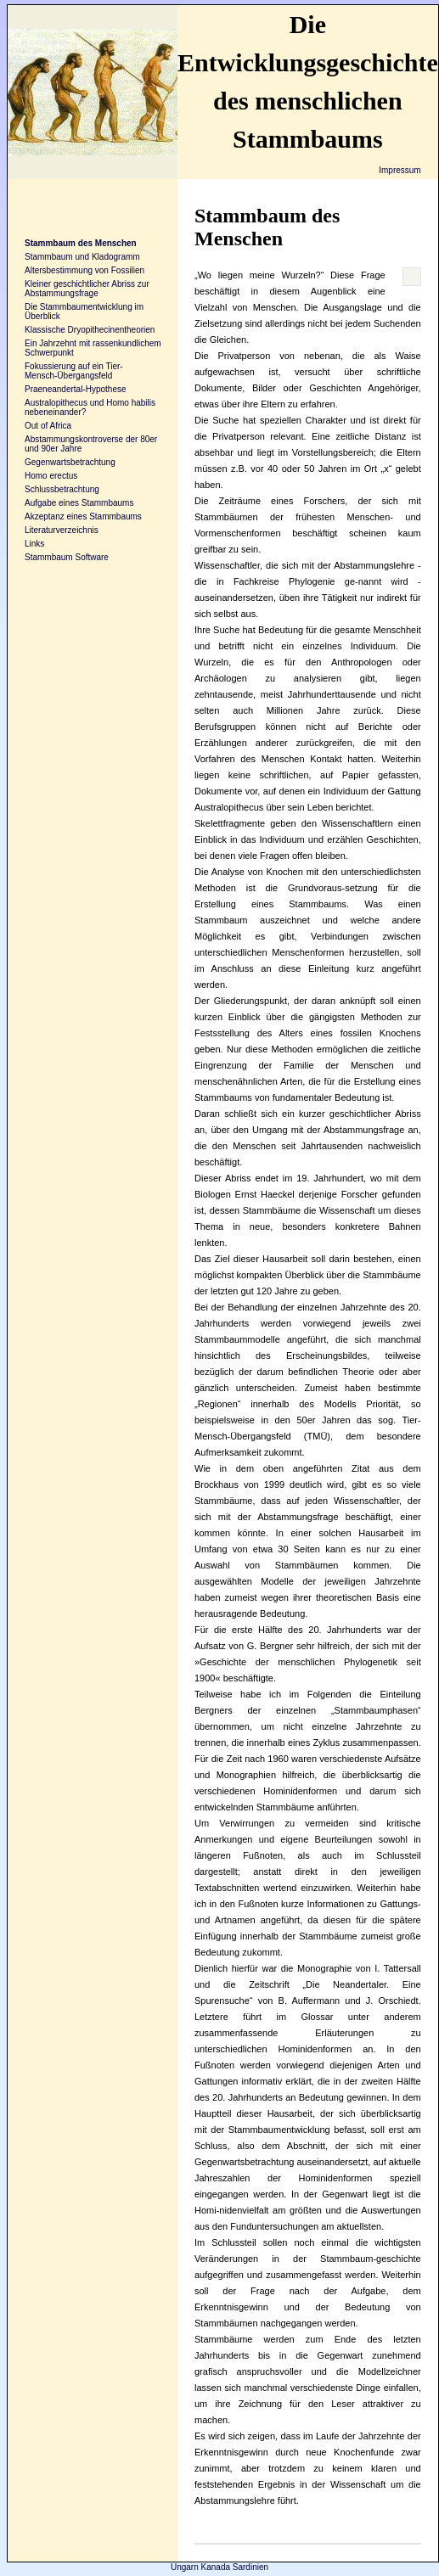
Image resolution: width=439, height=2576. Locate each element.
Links (34, 543)
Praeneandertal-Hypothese (76, 389)
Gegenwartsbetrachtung (70, 462)
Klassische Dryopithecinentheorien (90, 329)
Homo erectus (51, 475)
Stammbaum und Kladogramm (82, 256)
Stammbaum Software (67, 557)
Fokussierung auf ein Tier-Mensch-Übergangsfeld (74, 371)
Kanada (215, 2567)
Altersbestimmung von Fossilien (84, 270)
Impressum (399, 170)
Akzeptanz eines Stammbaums (83, 516)
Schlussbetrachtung (62, 489)
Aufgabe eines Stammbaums (79, 503)
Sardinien (250, 2567)
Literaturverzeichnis (61, 530)
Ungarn (185, 2567)
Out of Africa (48, 425)
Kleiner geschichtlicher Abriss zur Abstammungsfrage (87, 288)
